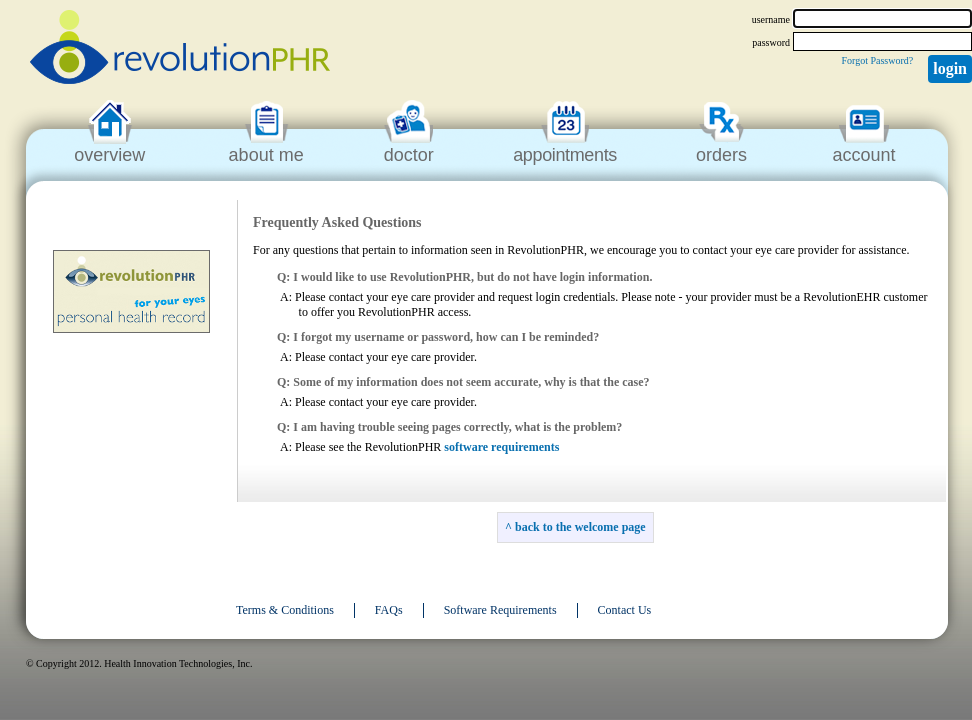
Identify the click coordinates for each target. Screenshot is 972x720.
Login (950, 68)
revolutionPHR (180, 50)
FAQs (389, 610)
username (771, 19)
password (771, 42)
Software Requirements (500, 610)
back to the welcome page (580, 527)
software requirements (501, 447)
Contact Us (625, 610)
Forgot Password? (877, 60)
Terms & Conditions (285, 610)
